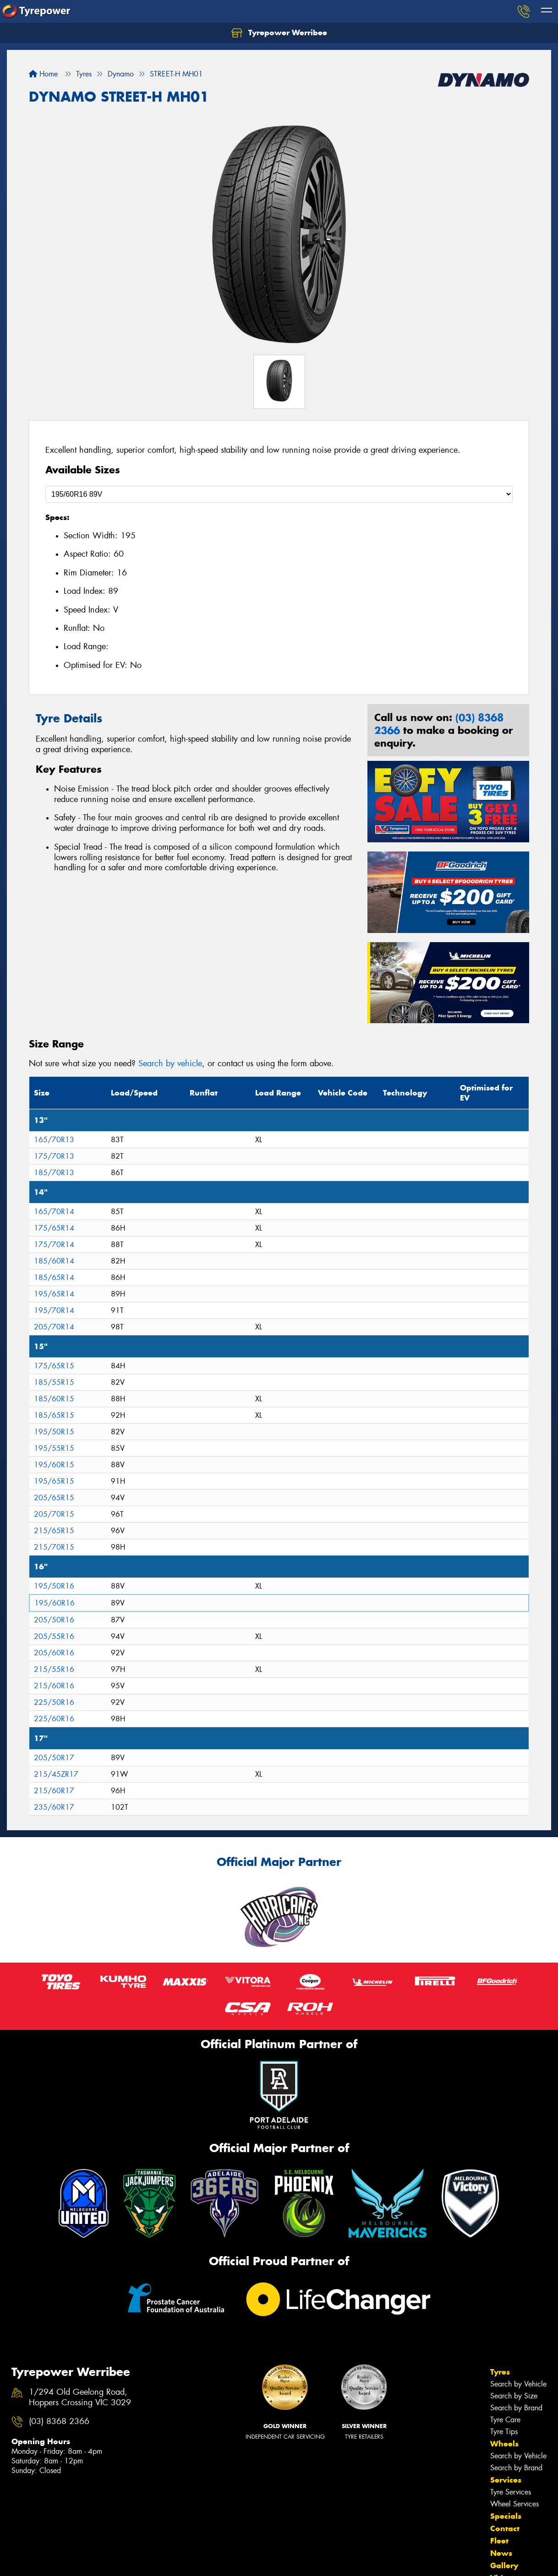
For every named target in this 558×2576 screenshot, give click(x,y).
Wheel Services (514, 2504)
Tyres (500, 2372)
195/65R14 (54, 1294)
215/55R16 (54, 1669)
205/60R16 (54, 1653)
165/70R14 (54, 1211)
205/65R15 (54, 1497)
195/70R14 (54, 1310)
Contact (505, 2528)
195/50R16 (54, 1586)
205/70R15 (54, 1514)
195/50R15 (54, 1432)
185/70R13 (54, 1172)
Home (43, 74)
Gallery (504, 2565)
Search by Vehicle (518, 2384)
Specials (505, 2516)
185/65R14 (54, 1277)
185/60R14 (54, 1261)
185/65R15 (54, 1415)
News (501, 2553)
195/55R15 (54, 1448)
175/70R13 (54, 1156)
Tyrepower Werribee (279, 32)
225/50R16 (54, 1702)
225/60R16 (54, 1719)
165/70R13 (54, 1139)
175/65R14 (54, 1228)
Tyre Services (510, 2492)
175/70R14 (54, 1244)
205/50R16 (54, 1620)
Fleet (499, 2541)
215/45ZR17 (56, 1774)
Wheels (504, 2444)
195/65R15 (54, 1481)
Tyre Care (505, 2419)
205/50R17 (54, 1758)
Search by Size (513, 2396)
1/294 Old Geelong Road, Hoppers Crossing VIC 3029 (80, 2397)
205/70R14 (54, 1327)
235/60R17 (54, 1807)
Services (505, 2480)
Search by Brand (516, 2408)
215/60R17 (54, 1790)
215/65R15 (54, 1530)
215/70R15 (54, 1547)
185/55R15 (54, 1382)
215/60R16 (54, 1686)
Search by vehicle (170, 1063)
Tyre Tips (504, 2431)
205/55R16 (54, 1636)
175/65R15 (54, 1366)
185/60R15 (54, 1399)
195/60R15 (54, 1465)
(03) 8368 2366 (59, 2421)
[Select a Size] (279, 494)
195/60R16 (54, 1603)
